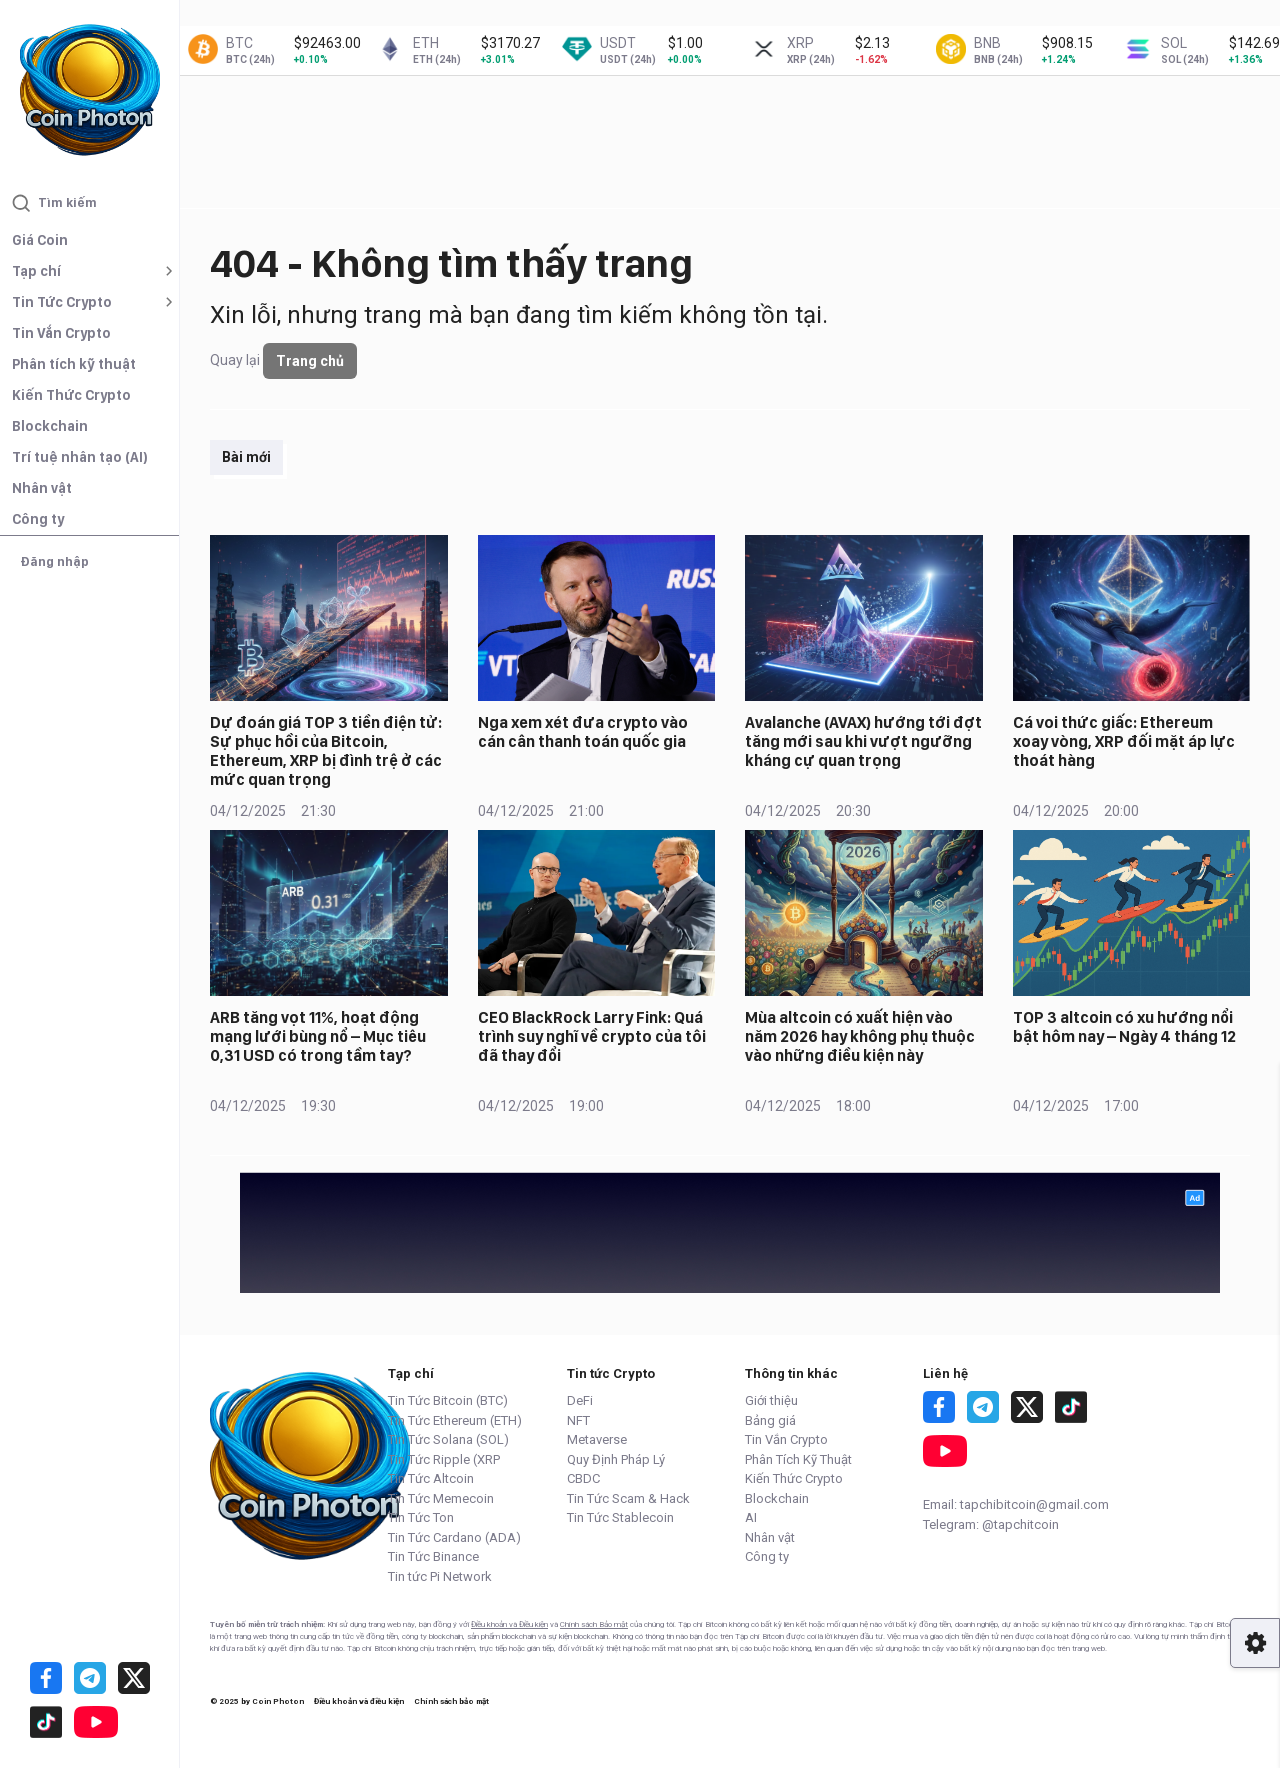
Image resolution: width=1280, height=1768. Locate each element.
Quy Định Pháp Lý (616, 1459)
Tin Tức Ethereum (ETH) (455, 1420)
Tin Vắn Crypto (61, 333)
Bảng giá (770, 1420)
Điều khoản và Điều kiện (509, 1624)
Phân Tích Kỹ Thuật (798, 1459)
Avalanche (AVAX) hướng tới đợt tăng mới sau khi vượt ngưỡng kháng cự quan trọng (863, 741)
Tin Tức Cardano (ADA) (454, 1537)
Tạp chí (36, 271)
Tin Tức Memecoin (441, 1498)
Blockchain (50, 426)
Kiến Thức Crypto (71, 395)
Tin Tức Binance (433, 1556)
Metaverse (597, 1439)
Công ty (38, 519)
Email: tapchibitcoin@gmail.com (1016, 1504)
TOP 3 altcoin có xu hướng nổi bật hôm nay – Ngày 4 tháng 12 (1124, 1027)
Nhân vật (42, 488)
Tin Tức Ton (421, 1517)
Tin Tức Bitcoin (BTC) (448, 1400)
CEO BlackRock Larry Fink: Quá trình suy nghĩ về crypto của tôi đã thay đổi (592, 1036)
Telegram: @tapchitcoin (991, 1524)
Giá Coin (40, 240)
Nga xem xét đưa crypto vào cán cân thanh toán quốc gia (583, 732)
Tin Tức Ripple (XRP (444, 1459)
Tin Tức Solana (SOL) (448, 1439)
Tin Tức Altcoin (431, 1478)
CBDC (583, 1478)
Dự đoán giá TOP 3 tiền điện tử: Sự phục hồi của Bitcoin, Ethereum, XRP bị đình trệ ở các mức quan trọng (326, 751)
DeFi (580, 1400)
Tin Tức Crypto (62, 302)
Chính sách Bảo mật (594, 1624)
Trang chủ (310, 361)
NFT (578, 1420)
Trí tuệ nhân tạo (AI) (80, 457)
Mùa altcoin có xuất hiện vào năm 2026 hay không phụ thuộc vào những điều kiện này (860, 1036)
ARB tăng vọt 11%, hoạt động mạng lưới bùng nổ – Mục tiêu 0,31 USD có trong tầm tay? (318, 1036)
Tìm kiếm (54, 203)
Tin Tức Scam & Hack (628, 1498)
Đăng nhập (54, 561)
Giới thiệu (771, 1400)
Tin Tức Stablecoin (620, 1517)
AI (751, 1517)
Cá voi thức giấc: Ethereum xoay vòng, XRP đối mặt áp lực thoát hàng (1124, 741)
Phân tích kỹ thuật (74, 364)
